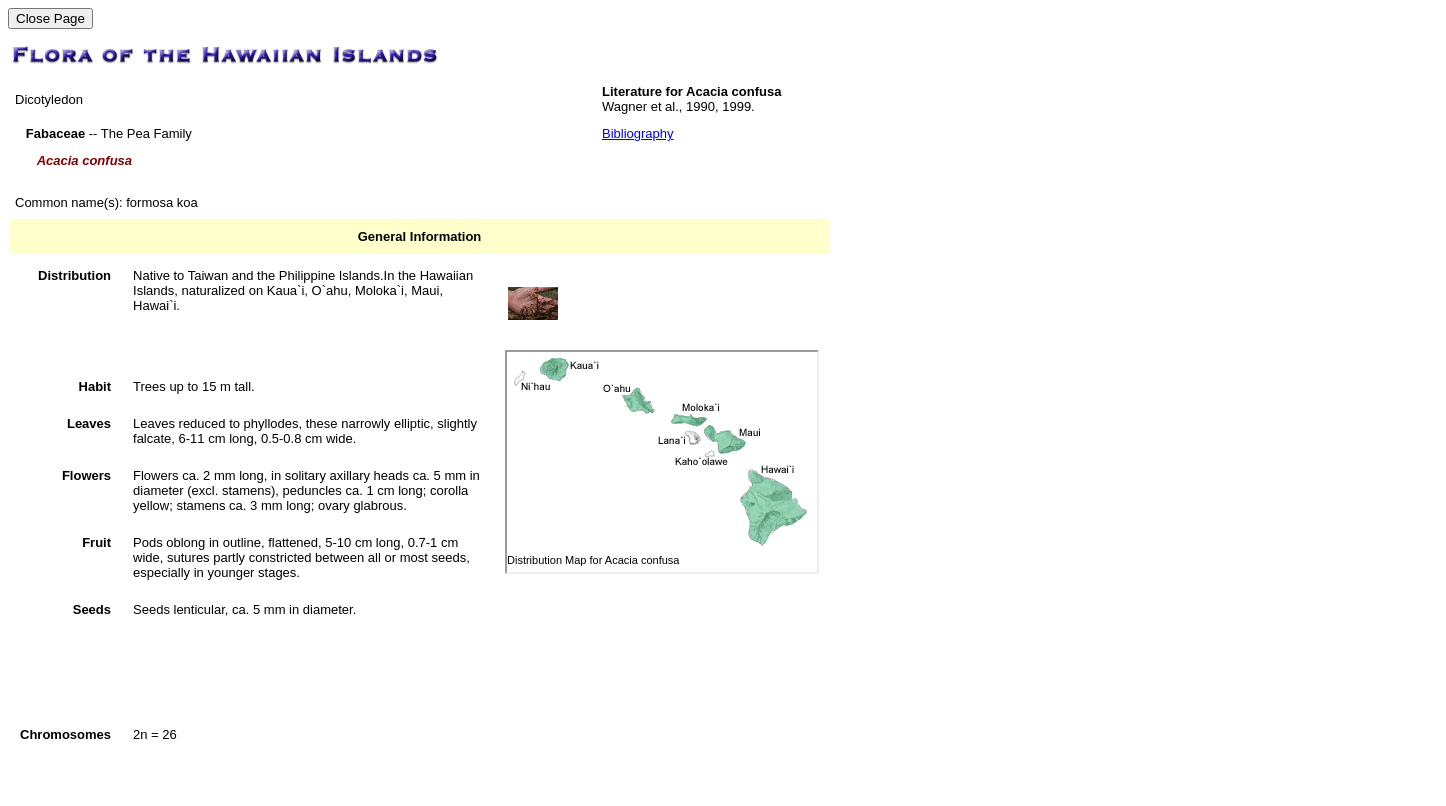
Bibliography (638, 133)
